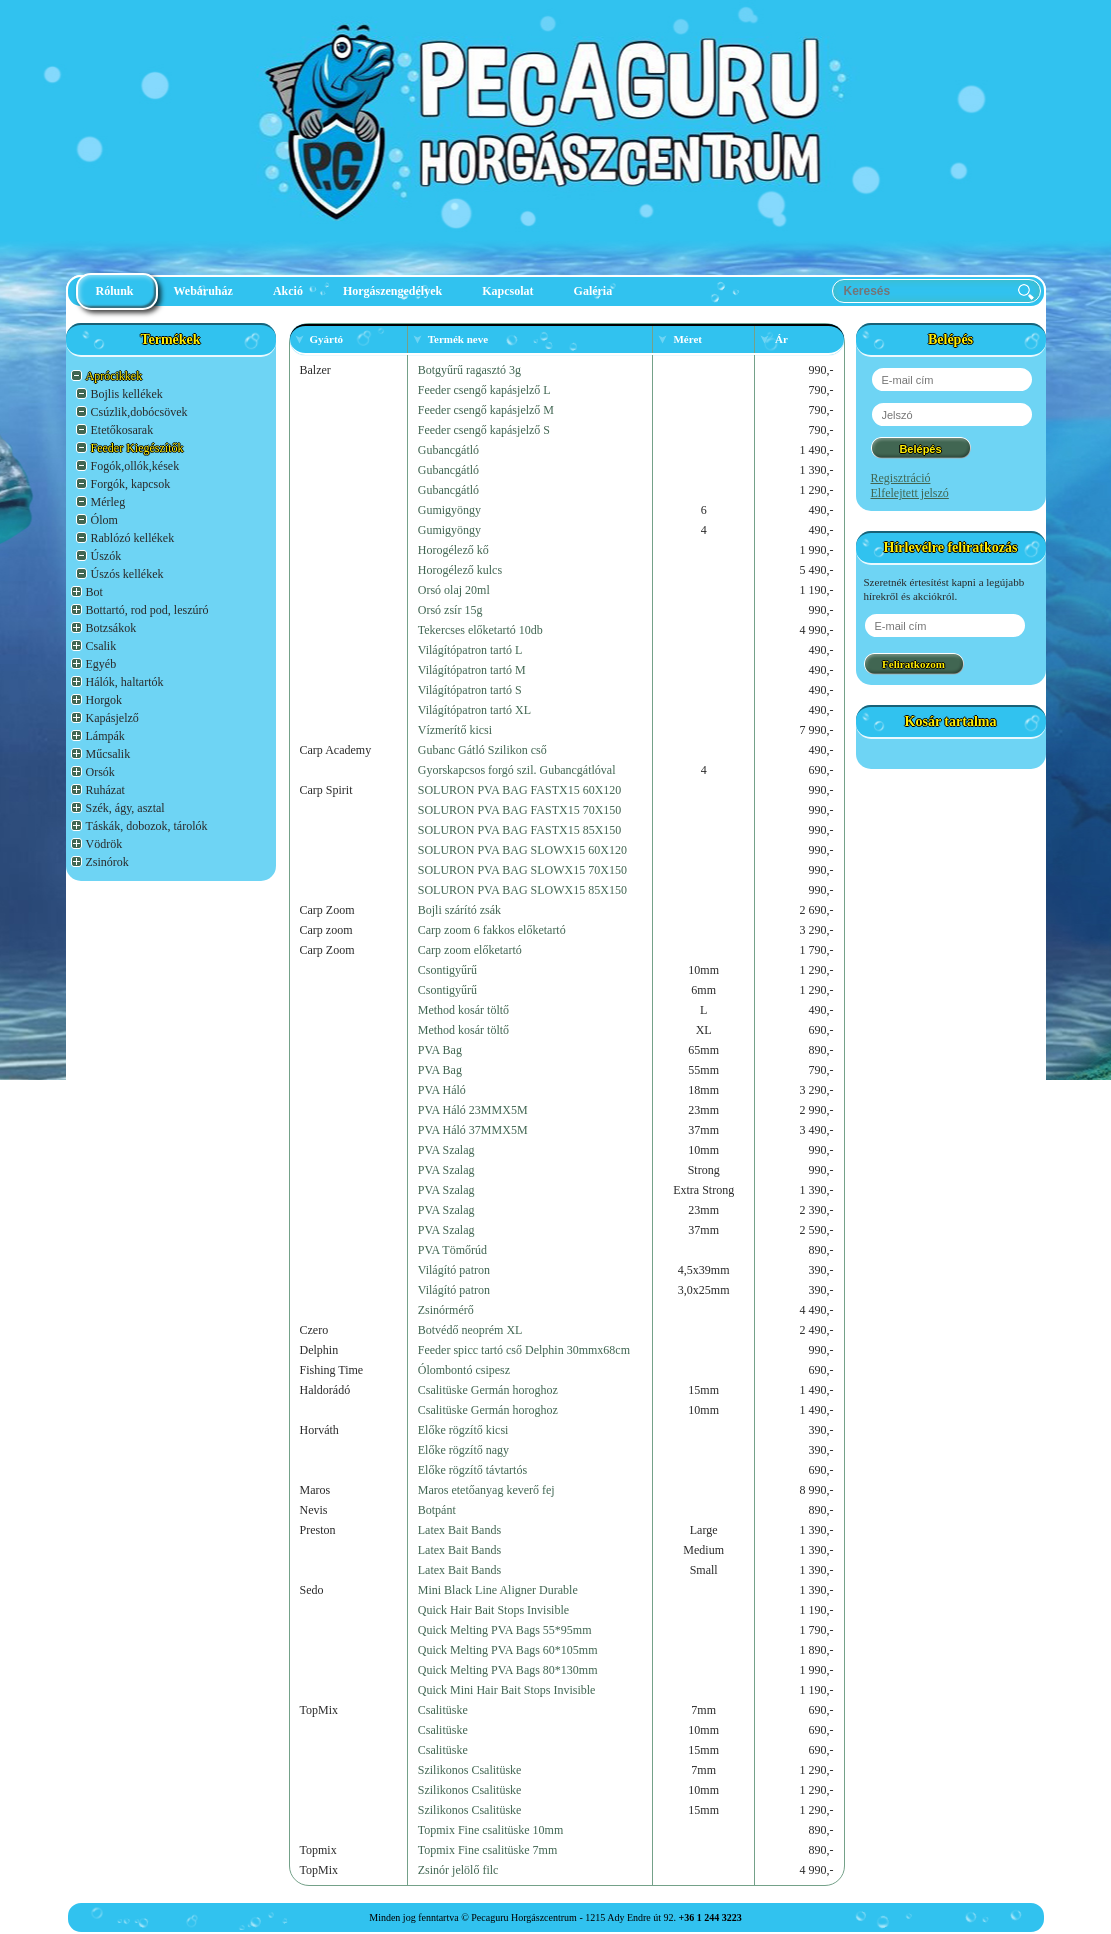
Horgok (104, 700)
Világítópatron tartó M (472, 670)
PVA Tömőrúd (452, 1250)
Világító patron (454, 1270)
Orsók (100, 772)
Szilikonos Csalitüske (470, 1770)
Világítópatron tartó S (470, 690)
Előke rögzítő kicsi (463, 1430)
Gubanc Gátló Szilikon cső (482, 750)
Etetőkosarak (122, 430)
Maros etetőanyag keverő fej (486, 1490)
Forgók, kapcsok (131, 484)
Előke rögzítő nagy (463, 1450)
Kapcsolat (507, 291)
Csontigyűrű (447, 970)
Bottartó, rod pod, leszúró (147, 610)
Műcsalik (108, 754)
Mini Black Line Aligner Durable (498, 1590)
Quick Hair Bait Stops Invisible (493, 1610)
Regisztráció (901, 478)
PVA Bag (440, 1050)
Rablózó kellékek (133, 538)
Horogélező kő (453, 550)
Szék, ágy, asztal (125, 808)
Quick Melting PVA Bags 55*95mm (505, 1630)
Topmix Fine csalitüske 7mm (487, 1850)
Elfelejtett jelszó (910, 493)
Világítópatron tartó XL (474, 710)
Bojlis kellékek (127, 394)
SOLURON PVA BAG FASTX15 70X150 (520, 810)
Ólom (104, 520)
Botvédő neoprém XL (470, 1330)
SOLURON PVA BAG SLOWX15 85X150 (522, 890)
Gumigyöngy (449, 510)
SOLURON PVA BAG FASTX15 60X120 (520, 790)
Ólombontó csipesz (464, 1370)
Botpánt (437, 1510)
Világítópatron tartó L (470, 650)
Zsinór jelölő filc (458, 1870)
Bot (94, 592)
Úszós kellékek (127, 574)
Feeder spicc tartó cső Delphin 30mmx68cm (524, 1350)
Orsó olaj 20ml (454, 590)
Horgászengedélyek (392, 291)
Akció (288, 291)
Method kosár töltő (463, 1010)
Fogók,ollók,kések (135, 466)
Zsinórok (107, 862)
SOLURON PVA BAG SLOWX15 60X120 (522, 850)
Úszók (106, 556)
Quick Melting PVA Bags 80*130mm (508, 1670)
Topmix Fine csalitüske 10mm (490, 1830)
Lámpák (105, 736)
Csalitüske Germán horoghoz (488, 1390)
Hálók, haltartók (125, 682)
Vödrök (104, 844)
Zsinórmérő (446, 1310)
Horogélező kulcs (460, 570)
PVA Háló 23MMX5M (473, 1110)
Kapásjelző (112, 718)
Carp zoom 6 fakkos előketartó (492, 930)
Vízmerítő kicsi (455, 730)
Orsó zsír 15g (450, 610)
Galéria (593, 291)
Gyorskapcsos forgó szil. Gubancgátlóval (517, 770)
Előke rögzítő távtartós (472, 1470)
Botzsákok (111, 628)
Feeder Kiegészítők (137, 448)
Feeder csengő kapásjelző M (486, 410)
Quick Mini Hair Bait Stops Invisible (507, 1690)
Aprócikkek (114, 376)
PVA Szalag (446, 1150)
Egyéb (101, 664)
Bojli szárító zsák (459, 910)
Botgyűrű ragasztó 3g (469, 370)
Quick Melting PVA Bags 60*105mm (508, 1650)
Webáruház (203, 291)
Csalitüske (443, 1710)
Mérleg (108, 502)
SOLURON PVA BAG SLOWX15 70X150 (522, 870)
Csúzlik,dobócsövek (139, 412)
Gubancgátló (448, 450)
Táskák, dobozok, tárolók (147, 826)
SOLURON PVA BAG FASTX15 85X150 (520, 830)
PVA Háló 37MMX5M (473, 1130)
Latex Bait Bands (459, 1530)
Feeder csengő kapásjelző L (484, 390)
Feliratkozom (913, 664)
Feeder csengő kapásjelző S (484, 430)
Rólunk (115, 291)
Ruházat (105, 790)
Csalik (101, 646)
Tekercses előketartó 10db (480, 630)
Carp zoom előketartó (470, 950)
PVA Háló (442, 1090)
